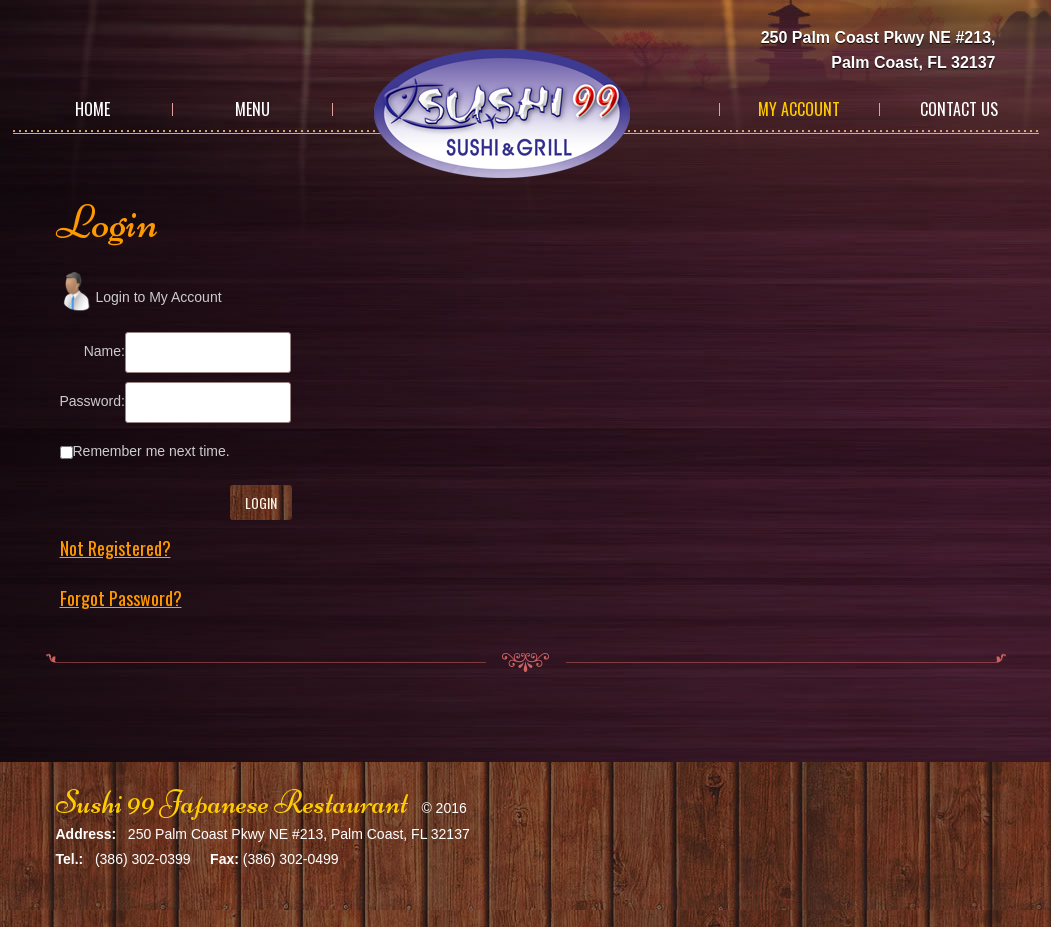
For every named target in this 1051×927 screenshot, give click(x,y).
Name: (104, 351)
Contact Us (959, 109)
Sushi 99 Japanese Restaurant (232, 802)
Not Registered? (115, 548)
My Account (799, 109)
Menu (252, 109)
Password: (92, 401)
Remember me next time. (151, 451)
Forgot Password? (121, 598)
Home (92, 109)
